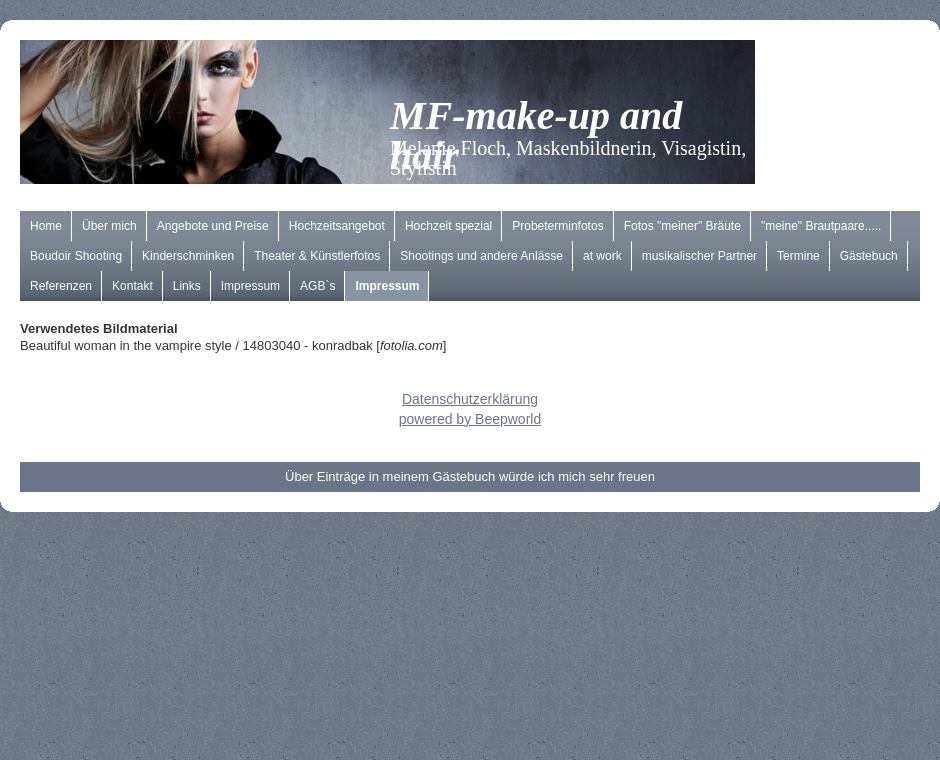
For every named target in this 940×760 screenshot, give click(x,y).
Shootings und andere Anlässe (481, 256)
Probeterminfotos (557, 226)
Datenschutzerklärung (470, 399)
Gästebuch (869, 256)
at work (602, 256)
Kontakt (132, 286)
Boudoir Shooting (76, 256)
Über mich (109, 226)
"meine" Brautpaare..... (821, 226)
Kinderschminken (188, 256)
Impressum (250, 286)
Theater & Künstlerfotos (317, 256)
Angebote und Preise (213, 226)
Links (187, 286)
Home (46, 226)
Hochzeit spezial (448, 226)
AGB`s (317, 286)
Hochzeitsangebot (337, 226)
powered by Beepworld (470, 419)
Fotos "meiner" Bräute (682, 226)
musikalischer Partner (699, 256)
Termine (798, 256)
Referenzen (61, 286)
